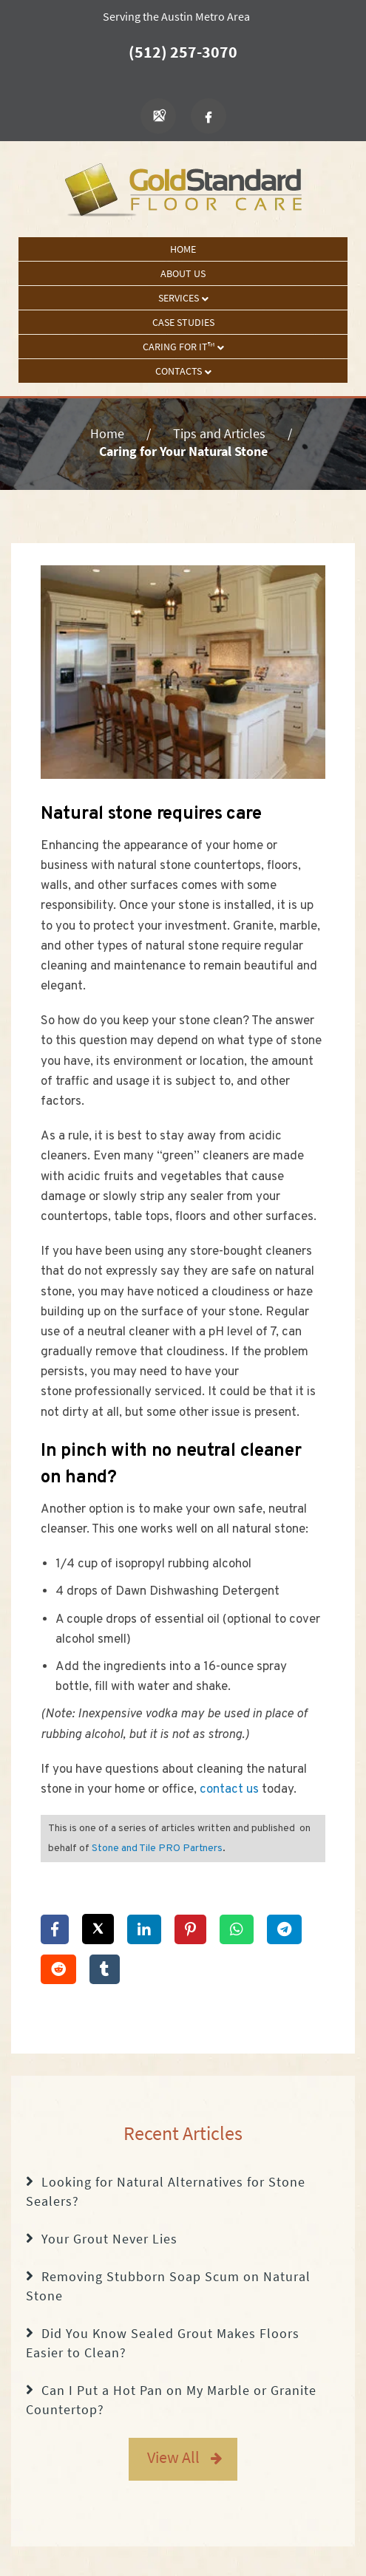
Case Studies (183, 322)
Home (183, 249)
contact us (229, 1790)
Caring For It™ (183, 346)
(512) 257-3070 (183, 51)
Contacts (183, 371)
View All (173, 2457)
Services (183, 297)
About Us (183, 273)
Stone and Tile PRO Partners (157, 1848)
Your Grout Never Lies (109, 2238)
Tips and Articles (219, 433)
